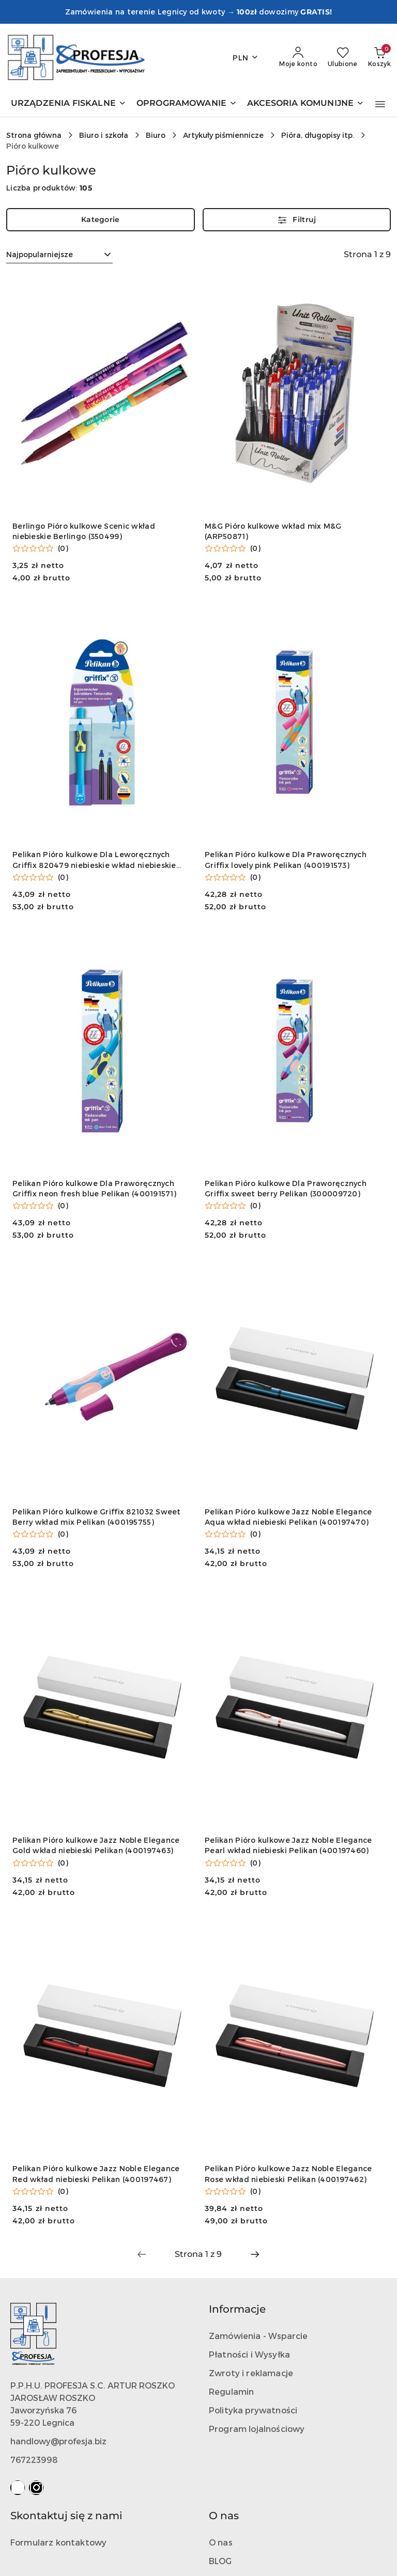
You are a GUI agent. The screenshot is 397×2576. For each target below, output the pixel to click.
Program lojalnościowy (256, 2428)
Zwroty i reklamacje (251, 2373)
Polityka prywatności (253, 2410)
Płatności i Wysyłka (249, 2354)
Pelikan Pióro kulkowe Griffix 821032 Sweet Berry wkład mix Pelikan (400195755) (96, 1516)
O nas (221, 2542)
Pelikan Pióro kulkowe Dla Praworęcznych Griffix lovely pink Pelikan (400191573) (286, 859)
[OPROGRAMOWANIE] (186, 104)
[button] (380, 104)
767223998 (34, 2459)
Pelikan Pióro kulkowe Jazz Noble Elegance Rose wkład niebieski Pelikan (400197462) (288, 2173)
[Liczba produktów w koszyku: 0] (379, 57)
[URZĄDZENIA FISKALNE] (68, 104)
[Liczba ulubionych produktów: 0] (343, 57)
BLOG (220, 2561)
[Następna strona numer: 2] (255, 2254)
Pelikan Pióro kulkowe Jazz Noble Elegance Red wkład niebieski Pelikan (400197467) (95, 2173)
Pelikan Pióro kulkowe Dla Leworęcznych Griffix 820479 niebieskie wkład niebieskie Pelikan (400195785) (94, 860)
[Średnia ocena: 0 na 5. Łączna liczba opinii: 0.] (40, 548)
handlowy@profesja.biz (58, 2441)
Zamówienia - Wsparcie (258, 2336)
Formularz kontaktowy (58, 2542)
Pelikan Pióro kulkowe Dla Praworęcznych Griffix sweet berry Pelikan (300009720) (286, 1188)
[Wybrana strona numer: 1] (198, 2254)
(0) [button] (63, 548)
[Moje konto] (298, 57)
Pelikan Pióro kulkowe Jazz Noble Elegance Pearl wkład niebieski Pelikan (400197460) (288, 1845)
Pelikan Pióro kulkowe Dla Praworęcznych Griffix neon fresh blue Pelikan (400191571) (94, 1188)
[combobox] (59, 254)
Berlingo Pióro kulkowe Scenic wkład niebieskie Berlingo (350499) (83, 531)
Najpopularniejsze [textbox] (39, 254)
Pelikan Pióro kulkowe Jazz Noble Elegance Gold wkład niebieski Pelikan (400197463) (95, 1845)
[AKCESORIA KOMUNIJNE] (305, 104)
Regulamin (231, 2391)
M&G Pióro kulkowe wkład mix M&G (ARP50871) (273, 531)
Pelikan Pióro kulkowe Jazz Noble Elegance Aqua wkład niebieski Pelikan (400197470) (288, 1516)
